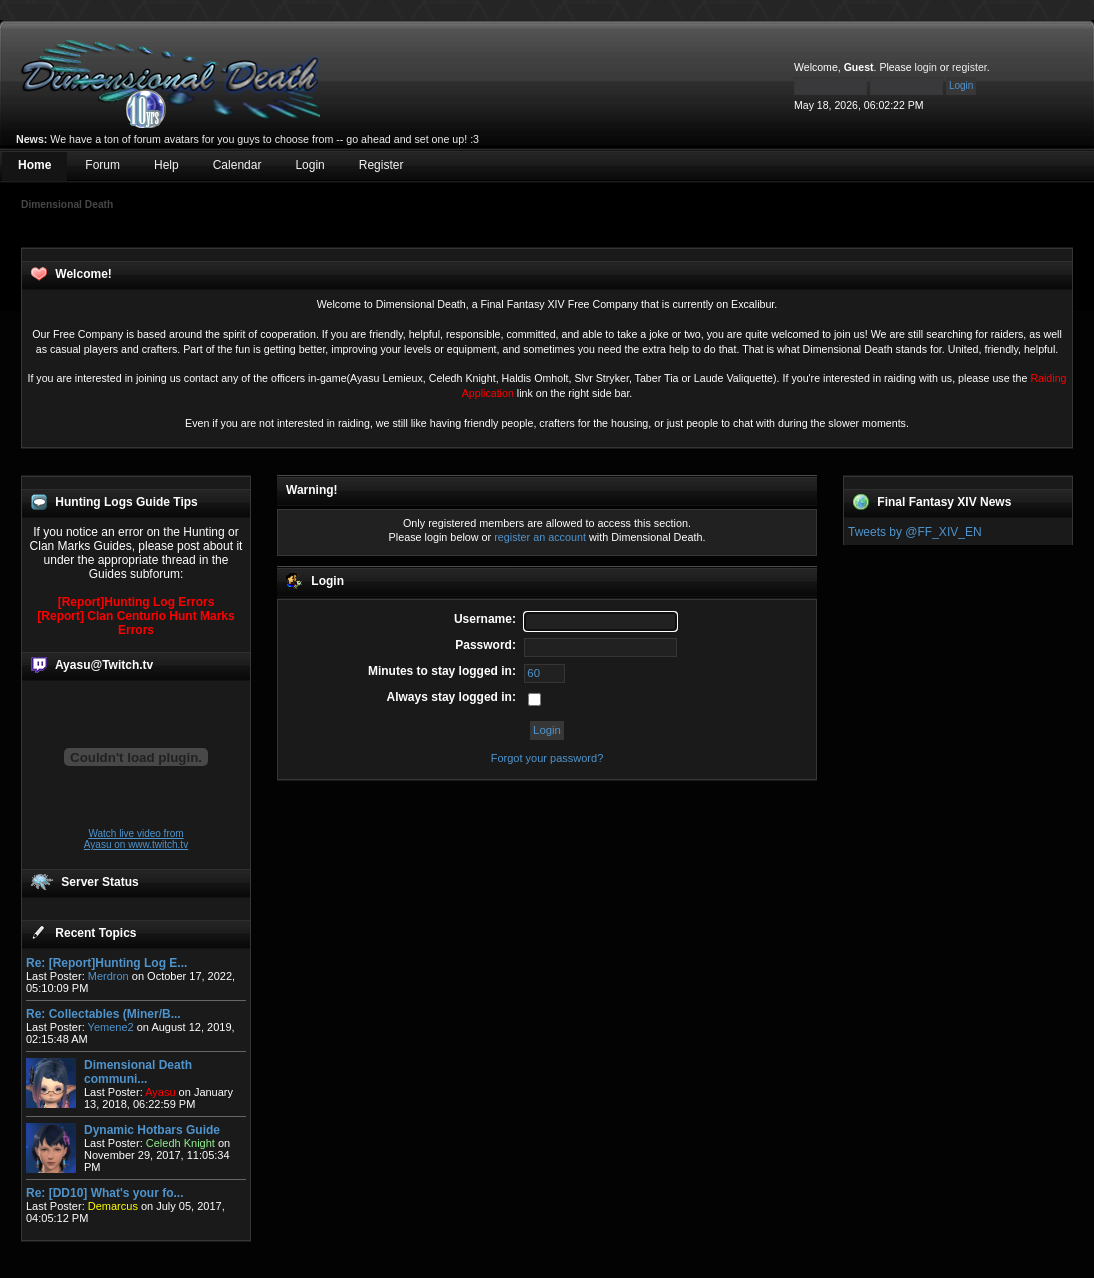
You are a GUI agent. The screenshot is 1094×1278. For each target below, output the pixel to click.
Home (34, 165)
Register (381, 165)
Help (166, 165)
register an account (540, 537)
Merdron (108, 976)
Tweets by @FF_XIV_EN (915, 532)
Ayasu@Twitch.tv (104, 665)
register (969, 67)
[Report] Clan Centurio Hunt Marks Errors (135, 623)
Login (309, 165)
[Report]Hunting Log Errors (136, 602)
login (926, 67)
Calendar (237, 165)
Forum (102, 165)
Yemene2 (111, 1027)
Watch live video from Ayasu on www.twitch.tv (136, 839)
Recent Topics (95, 933)
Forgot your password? (547, 758)
